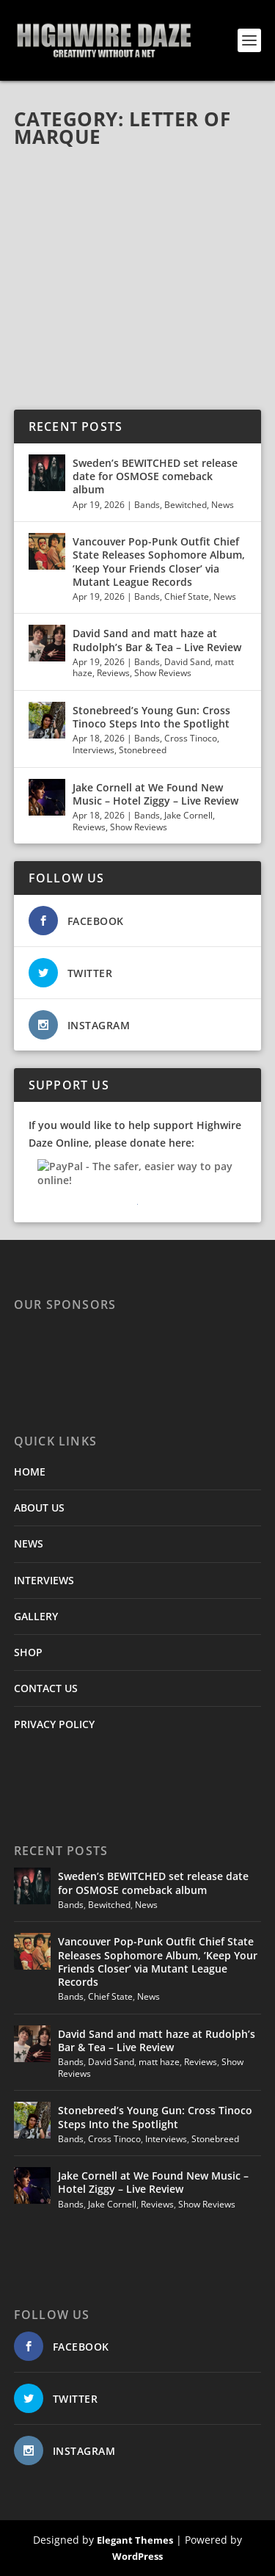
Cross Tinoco (190, 738)
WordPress (137, 2556)
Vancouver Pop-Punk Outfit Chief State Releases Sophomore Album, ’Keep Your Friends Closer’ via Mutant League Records (159, 561)
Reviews (113, 673)
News (222, 504)
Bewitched (185, 504)
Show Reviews (162, 673)
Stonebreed (142, 750)
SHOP (28, 1652)
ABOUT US (39, 1507)
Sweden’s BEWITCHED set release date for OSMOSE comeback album (155, 476)
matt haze (159, 2062)
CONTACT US (46, 1688)
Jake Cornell (188, 815)
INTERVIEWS (44, 1580)
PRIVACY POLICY (54, 1724)
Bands (147, 504)
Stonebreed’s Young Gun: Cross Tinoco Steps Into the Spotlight (152, 716)
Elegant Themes (135, 2540)
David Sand (187, 662)
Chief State (186, 596)
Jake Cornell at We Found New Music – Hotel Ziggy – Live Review (155, 794)
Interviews (93, 750)
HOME (29, 1472)
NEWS (28, 1543)
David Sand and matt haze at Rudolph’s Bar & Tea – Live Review (157, 639)
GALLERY (36, 1616)
